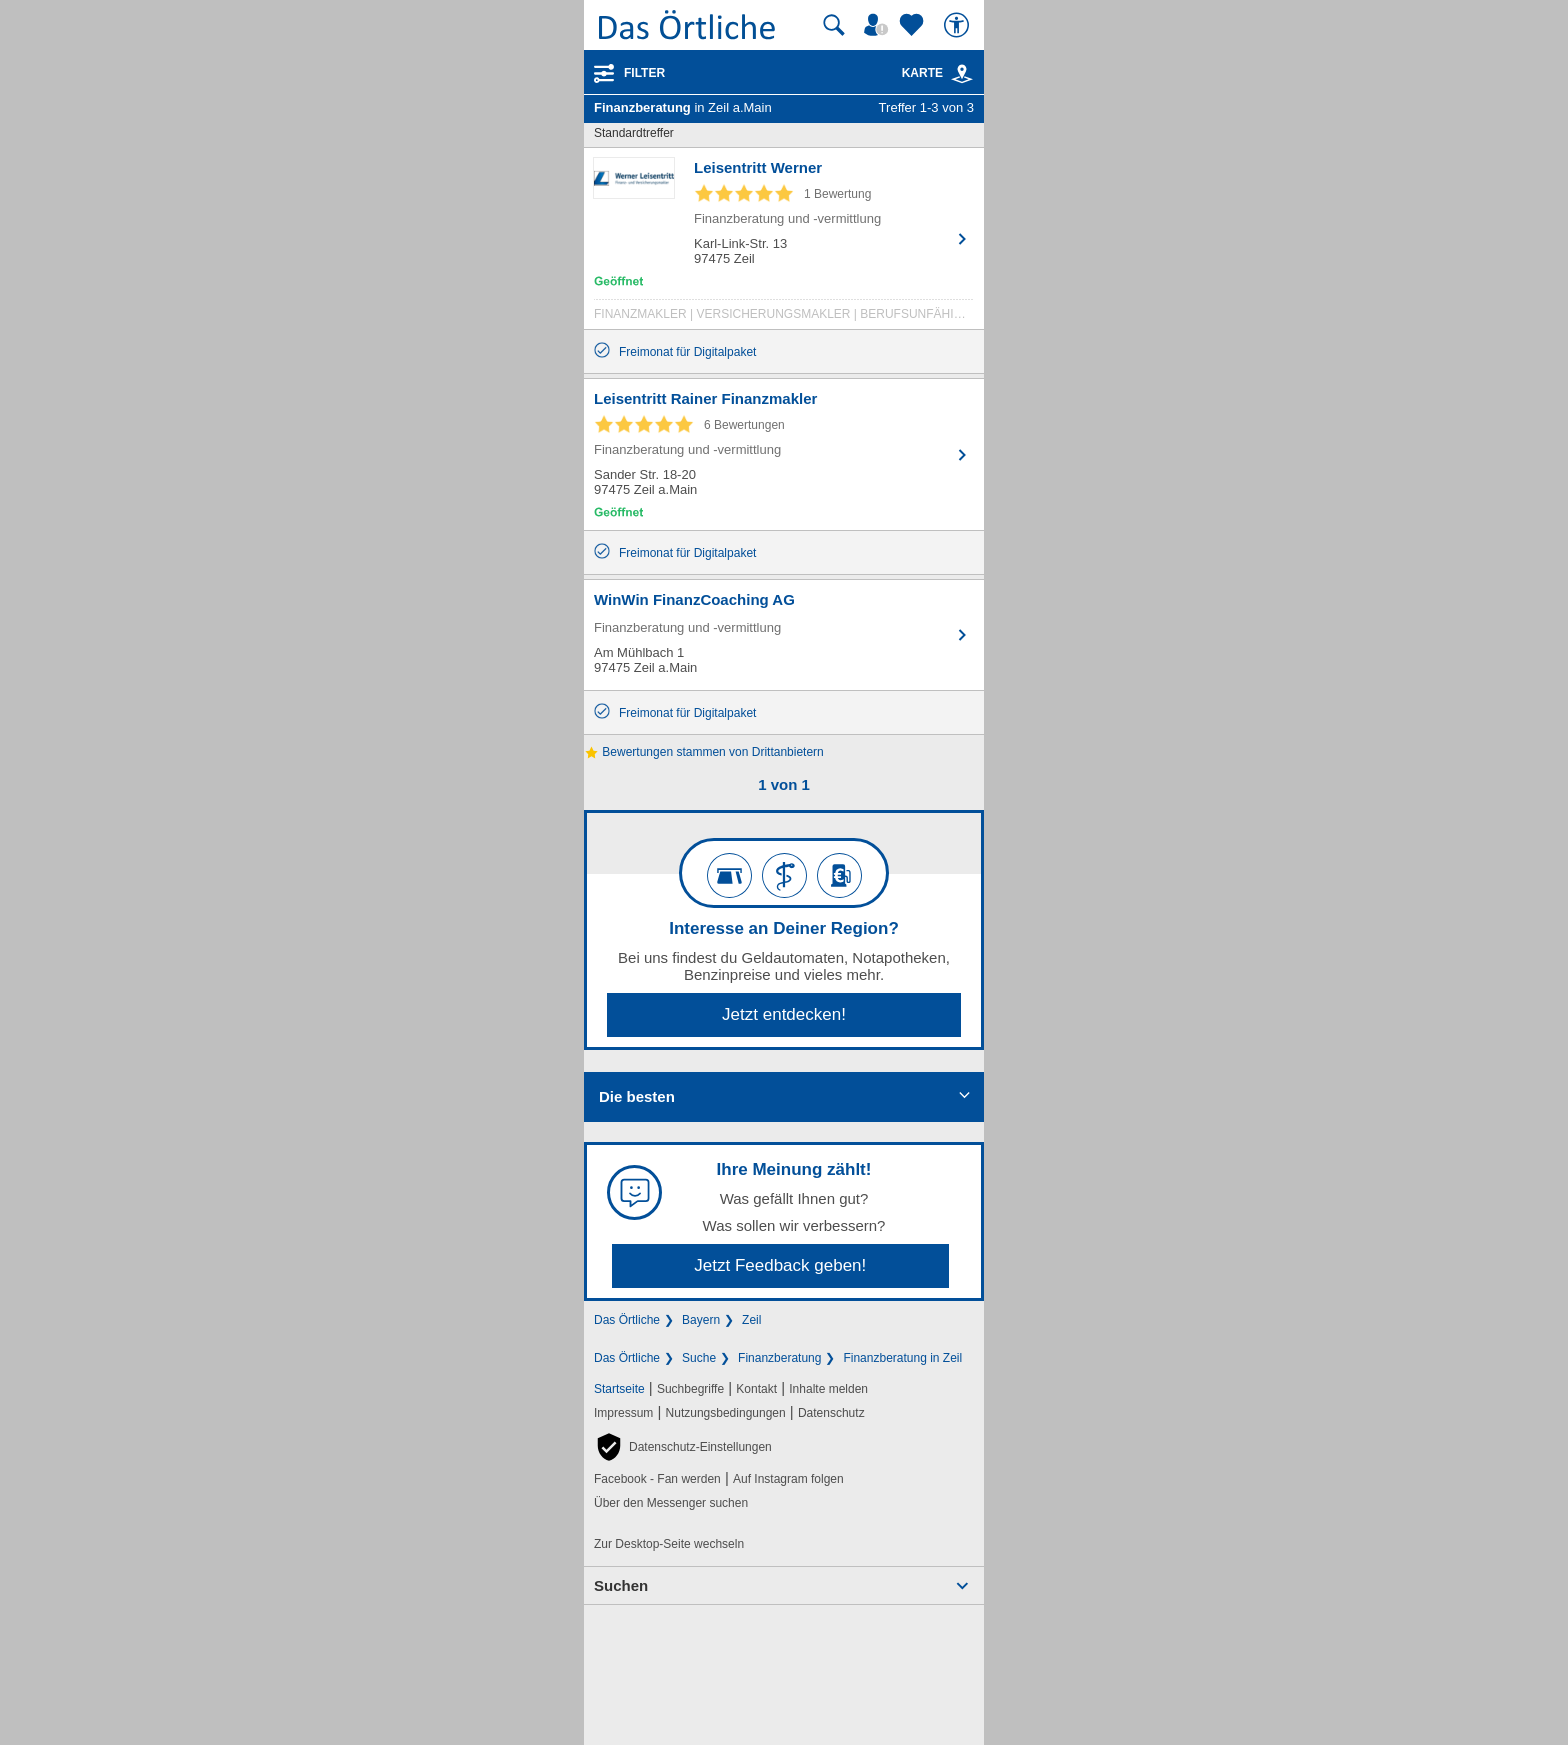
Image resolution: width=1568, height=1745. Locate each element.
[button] (683, 1447)
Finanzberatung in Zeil (902, 1358)
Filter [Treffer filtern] (644, 73)
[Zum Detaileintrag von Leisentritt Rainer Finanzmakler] (784, 454)
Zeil (751, 1320)
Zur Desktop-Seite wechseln (669, 1544)
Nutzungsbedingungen (726, 1413)
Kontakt (756, 1389)
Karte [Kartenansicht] (938, 73)
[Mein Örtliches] (879, 25)
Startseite (619, 1389)
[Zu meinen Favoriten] (914, 25)
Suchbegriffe (690, 1389)
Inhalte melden (828, 1389)
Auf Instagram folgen (788, 1479)
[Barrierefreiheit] (959, 25)
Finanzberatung (779, 1358)
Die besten (637, 1096)
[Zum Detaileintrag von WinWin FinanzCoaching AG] (784, 635)
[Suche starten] (834, 25)
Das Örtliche (627, 1320)
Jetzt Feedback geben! (780, 1265)
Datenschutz (831, 1413)
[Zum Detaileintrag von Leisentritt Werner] (784, 243)
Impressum (623, 1413)
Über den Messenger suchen (671, 1503)
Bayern (701, 1320)
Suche (699, 1358)
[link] (962, 74)
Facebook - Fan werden (657, 1479)
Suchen (621, 1585)
